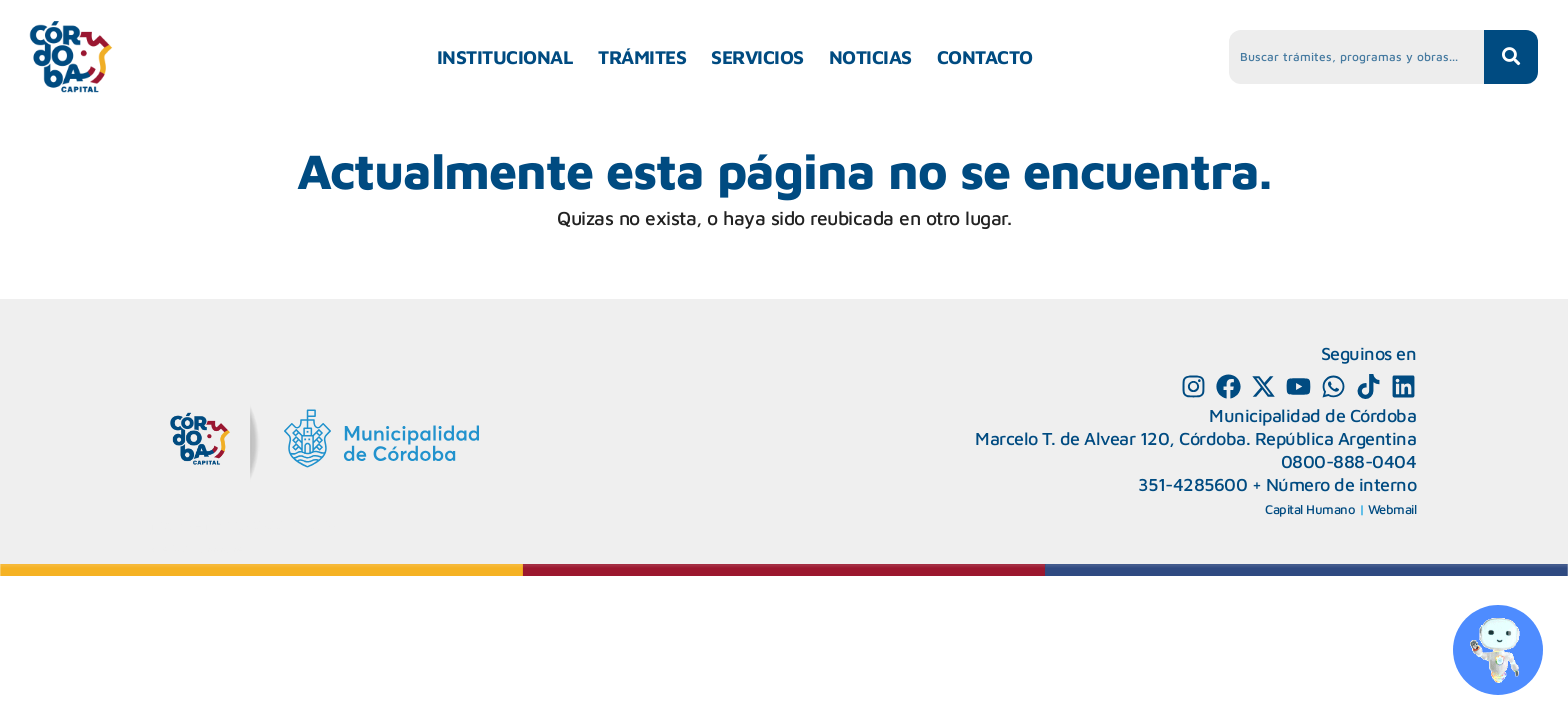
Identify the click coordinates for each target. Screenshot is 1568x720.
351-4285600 (1193, 484)
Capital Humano (1310, 509)
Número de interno (1341, 484)
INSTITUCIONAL (505, 57)
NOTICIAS (870, 57)
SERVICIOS (757, 57)
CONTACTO (985, 57)
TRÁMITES (642, 57)
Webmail (1392, 509)
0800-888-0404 (1349, 461)
